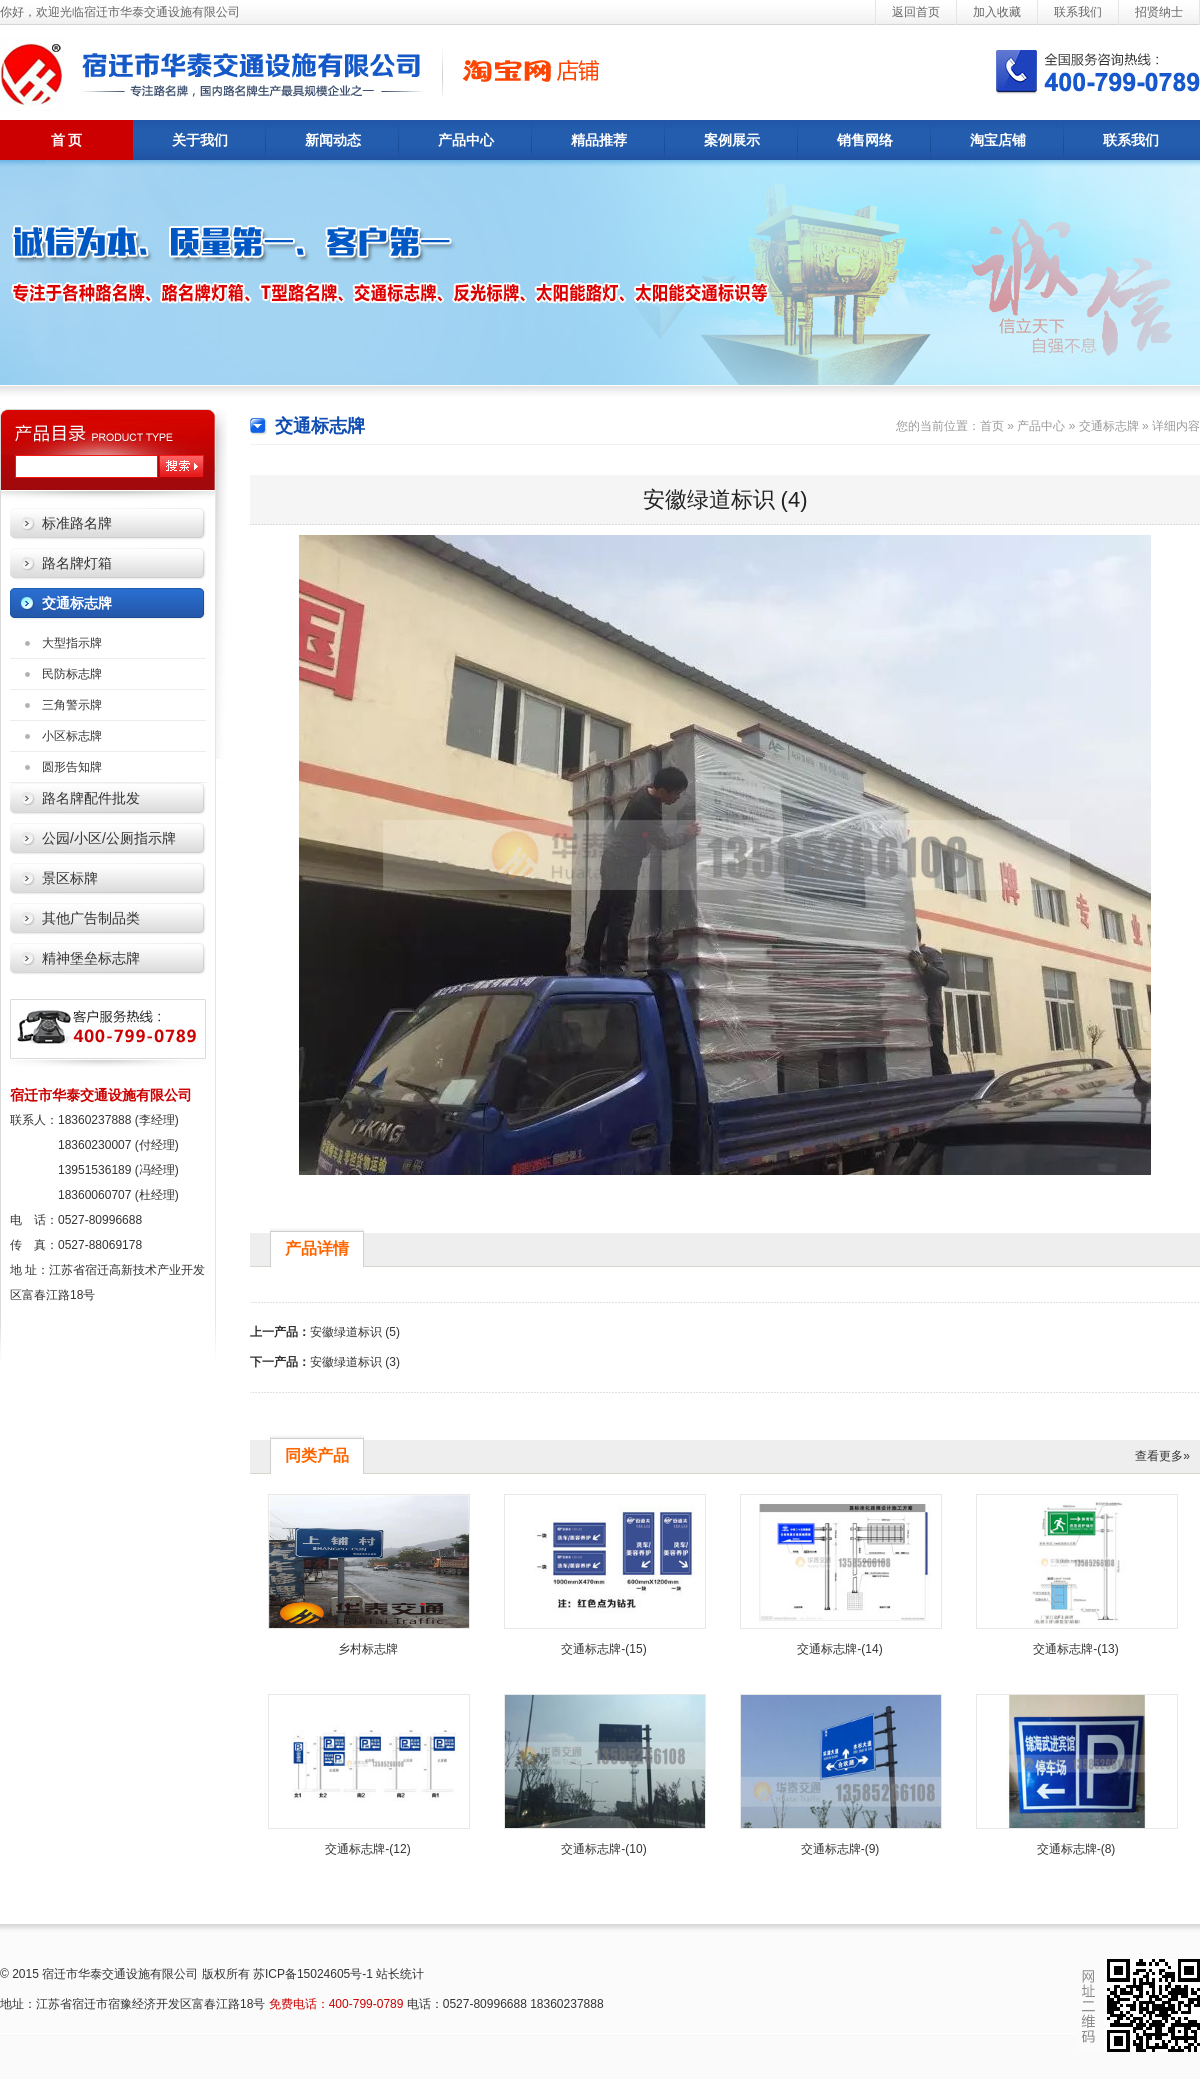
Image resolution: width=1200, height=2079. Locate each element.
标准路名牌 (77, 523)
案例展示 (732, 140)
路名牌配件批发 (91, 798)
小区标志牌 (72, 736)
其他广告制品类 (91, 918)
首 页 (67, 140)
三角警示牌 (72, 705)
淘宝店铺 (998, 140)
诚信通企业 (510, 70)
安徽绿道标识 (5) (355, 1332)
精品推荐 (599, 140)
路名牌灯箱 (77, 563)
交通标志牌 (77, 603)
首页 (992, 426)
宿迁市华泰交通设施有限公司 (200, 72)
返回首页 (916, 12)
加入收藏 (997, 12)
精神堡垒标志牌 (91, 958)
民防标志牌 (72, 674)
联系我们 (1078, 12)
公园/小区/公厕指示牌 (109, 838)
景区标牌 (70, 878)
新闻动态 (333, 140)
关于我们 (200, 140)
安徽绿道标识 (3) (355, 1362)
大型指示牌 (72, 643)
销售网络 (865, 140)
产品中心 (466, 140)
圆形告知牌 (72, 767)
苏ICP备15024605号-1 (313, 1974)
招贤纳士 (1159, 12)
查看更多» (1162, 1456)
